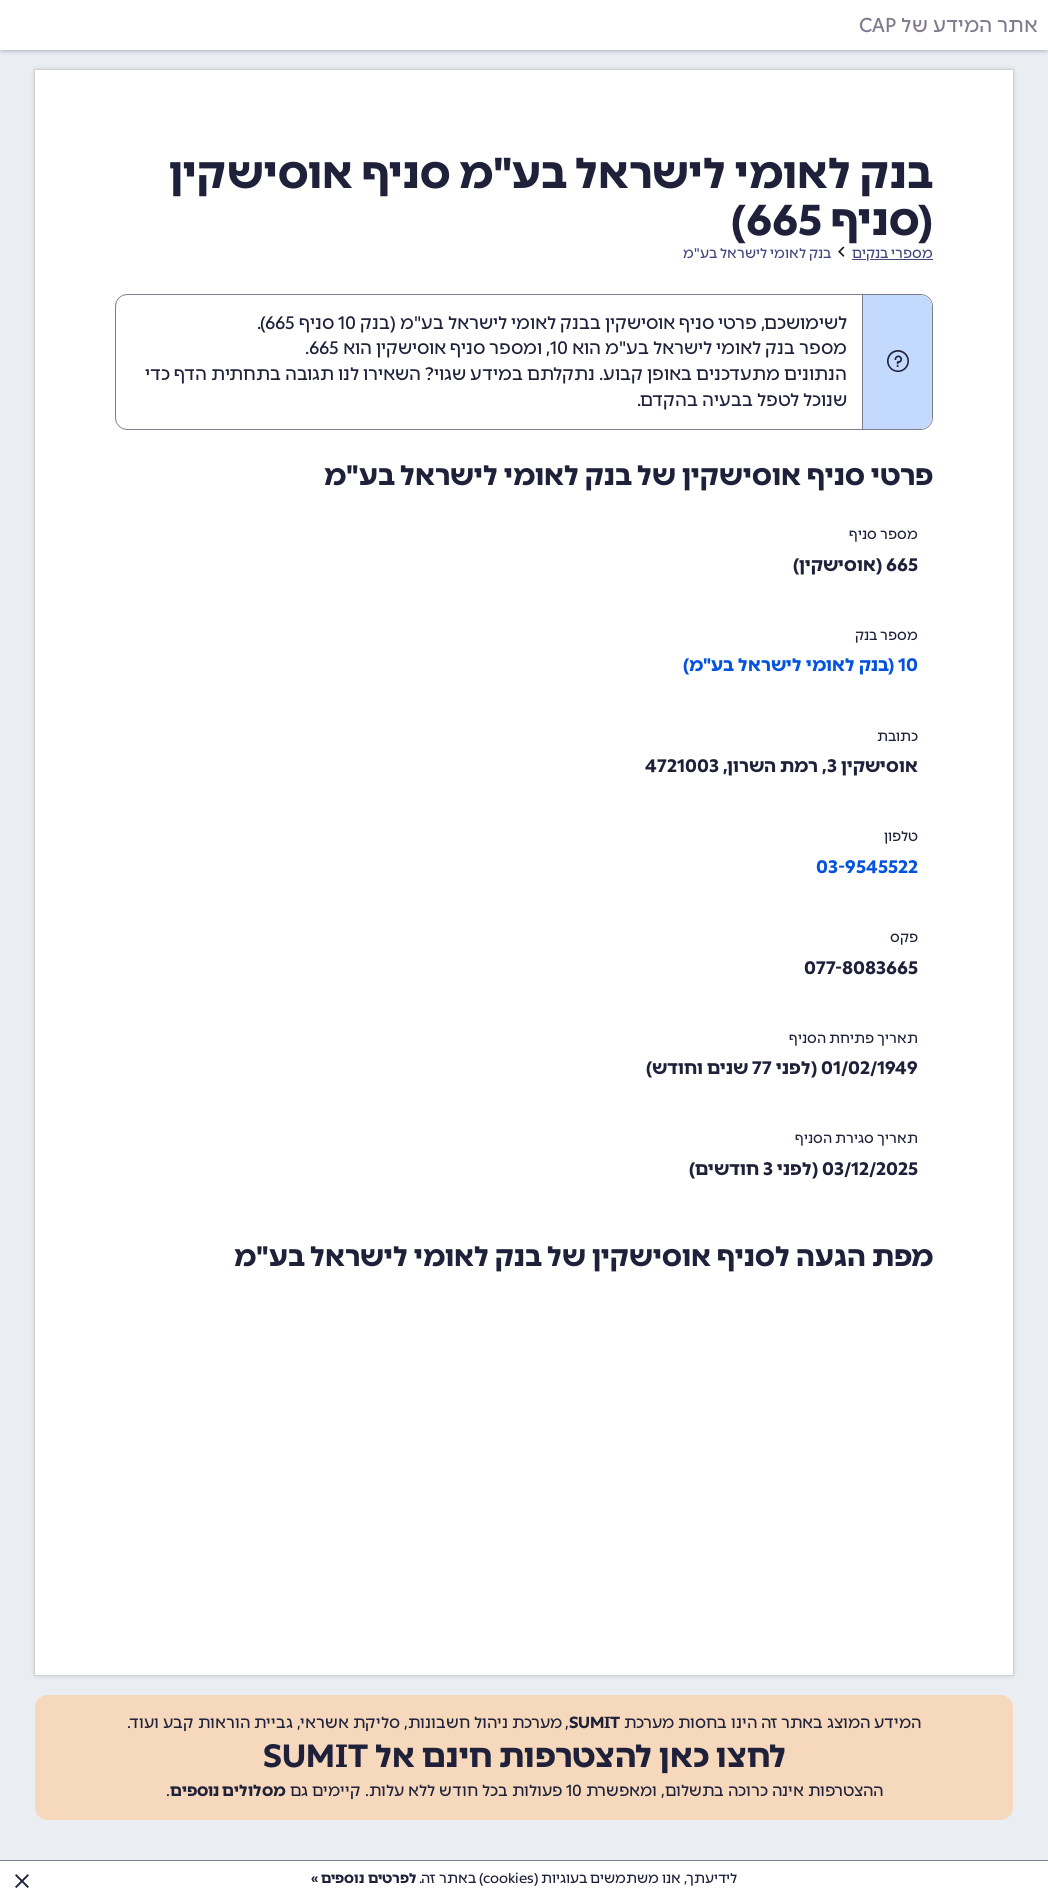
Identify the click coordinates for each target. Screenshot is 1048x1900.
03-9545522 (867, 867)
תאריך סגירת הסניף (856, 1138)
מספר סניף (883, 534)
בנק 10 (364, 323)
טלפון (901, 836)
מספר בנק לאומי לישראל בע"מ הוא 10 (698, 348)
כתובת (897, 736)
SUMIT (594, 1722)
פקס (904, 937)
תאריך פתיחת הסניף (853, 1038)
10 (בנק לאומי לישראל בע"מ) (800, 665)
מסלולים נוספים (228, 1790)
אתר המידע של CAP (948, 25)
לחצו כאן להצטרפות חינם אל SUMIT (524, 1756)
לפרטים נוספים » (363, 1878)
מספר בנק (886, 635)
